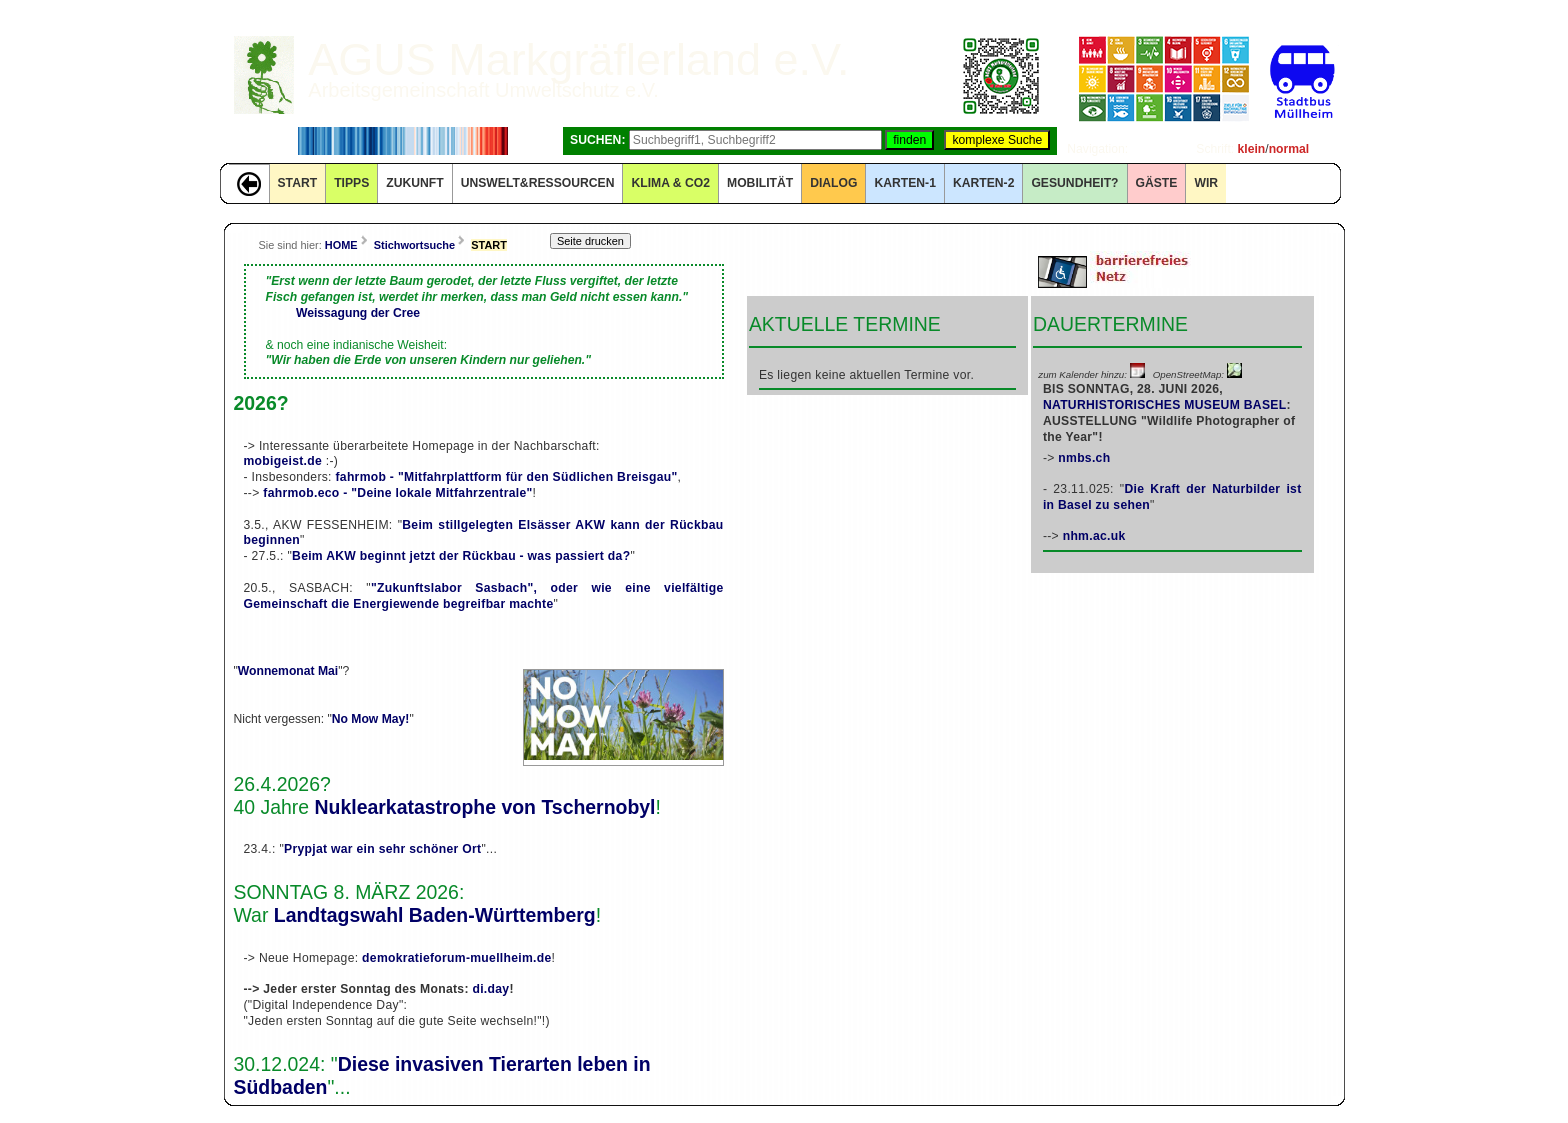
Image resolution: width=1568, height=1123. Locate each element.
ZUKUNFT (414, 183)
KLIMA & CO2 (670, 183)
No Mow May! (371, 719)
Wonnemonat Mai (288, 671)
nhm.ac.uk (1094, 536)
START (298, 183)
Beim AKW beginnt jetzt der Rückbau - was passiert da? (461, 556)
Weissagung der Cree (358, 313)
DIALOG (833, 183)
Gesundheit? (1074, 183)
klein (1252, 149)
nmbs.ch (1084, 458)
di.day (490, 989)
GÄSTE (1157, 183)
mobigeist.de (283, 461)
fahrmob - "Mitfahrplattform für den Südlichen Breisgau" (506, 477)
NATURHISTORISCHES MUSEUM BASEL (1165, 405)
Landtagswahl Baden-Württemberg (435, 915)
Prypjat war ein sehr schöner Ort (382, 849)
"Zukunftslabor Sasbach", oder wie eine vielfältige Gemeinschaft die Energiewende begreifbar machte (484, 596)
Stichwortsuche (414, 245)
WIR (1206, 183)
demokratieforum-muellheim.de (456, 958)
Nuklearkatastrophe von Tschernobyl (485, 807)
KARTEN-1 (904, 183)
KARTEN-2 (983, 183)
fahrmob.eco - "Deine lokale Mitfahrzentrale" (397, 493)
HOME (341, 245)
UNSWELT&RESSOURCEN (538, 183)
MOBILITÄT (760, 183)
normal (1289, 149)
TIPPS (351, 183)
